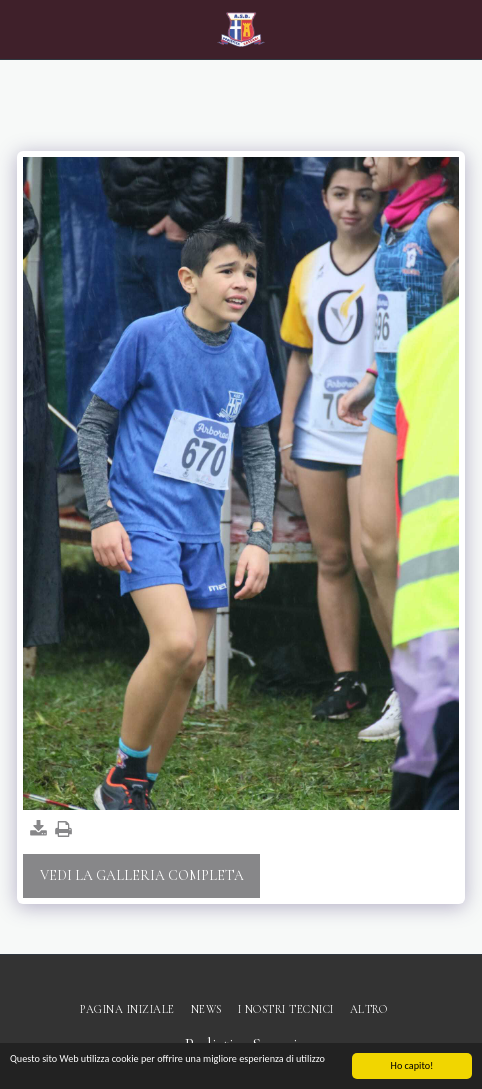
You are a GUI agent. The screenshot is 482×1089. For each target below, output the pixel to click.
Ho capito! (412, 1066)
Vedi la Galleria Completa (142, 875)
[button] (22, 29)
